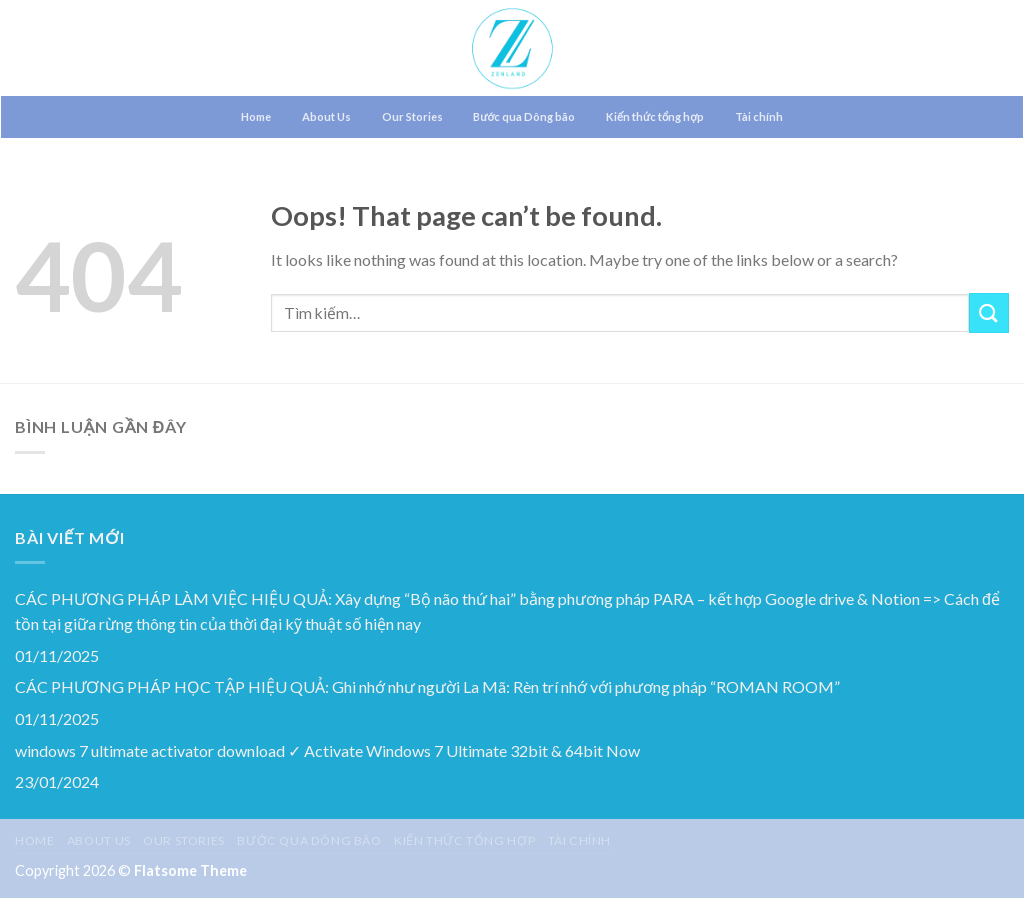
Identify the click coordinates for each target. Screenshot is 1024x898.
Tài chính (759, 116)
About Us (326, 116)
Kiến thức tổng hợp (655, 116)
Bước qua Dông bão (524, 116)
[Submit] (989, 312)
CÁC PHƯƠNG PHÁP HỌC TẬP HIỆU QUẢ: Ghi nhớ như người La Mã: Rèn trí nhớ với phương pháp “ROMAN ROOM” (427, 686)
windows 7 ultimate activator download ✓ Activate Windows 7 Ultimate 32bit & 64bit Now (327, 750)
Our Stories (412, 116)
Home (256, 116)
